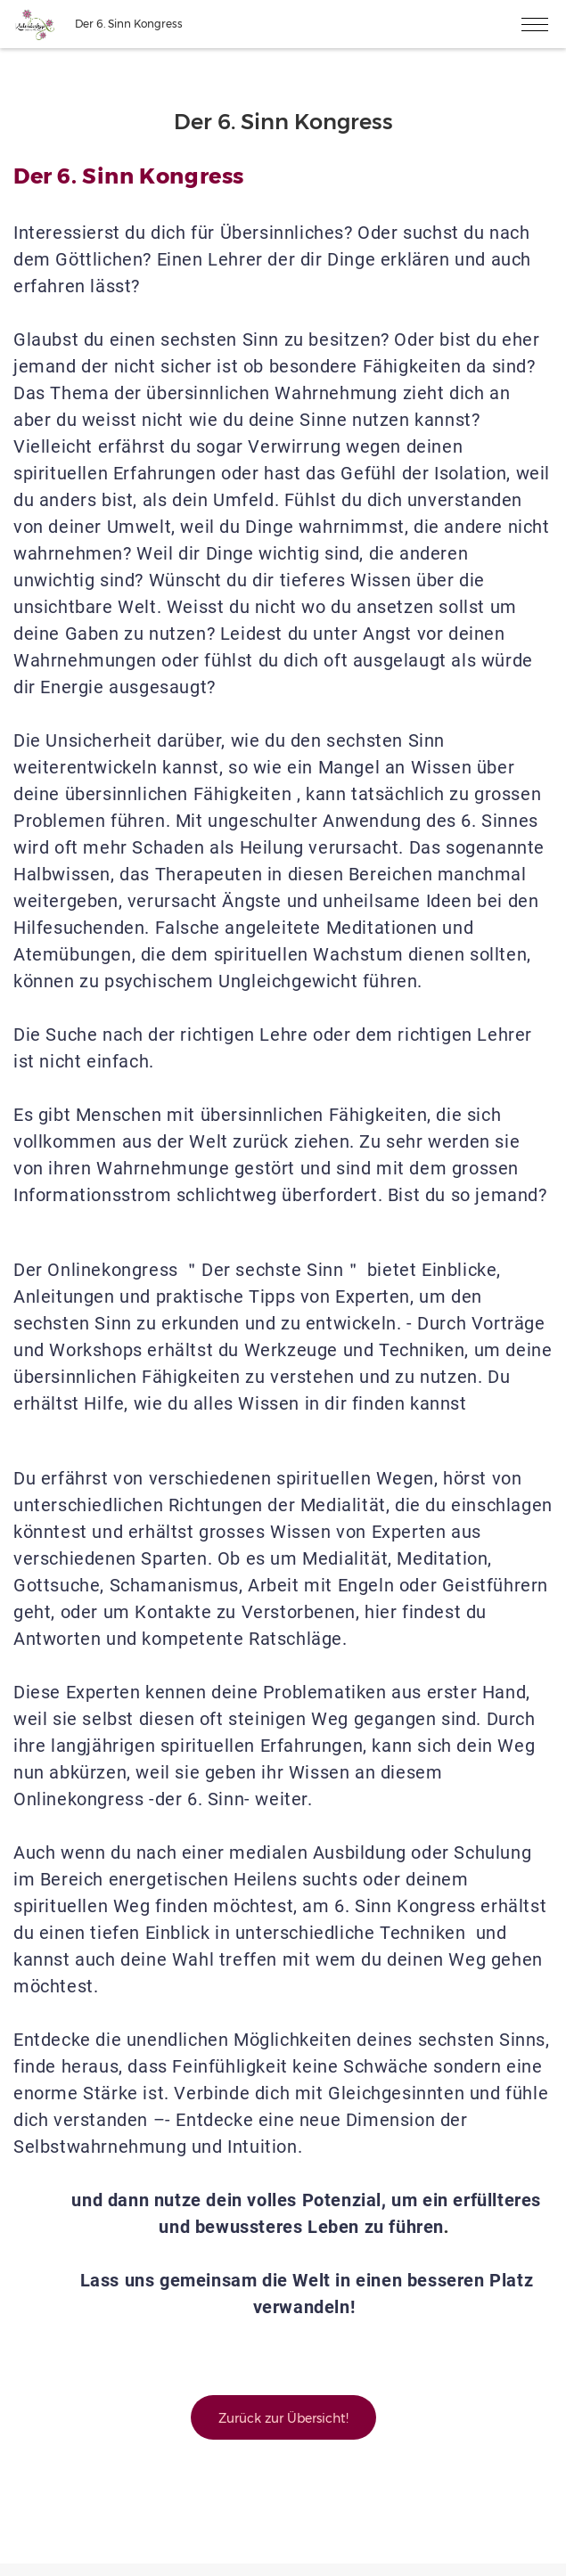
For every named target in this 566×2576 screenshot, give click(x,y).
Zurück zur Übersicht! (283, 2418)
